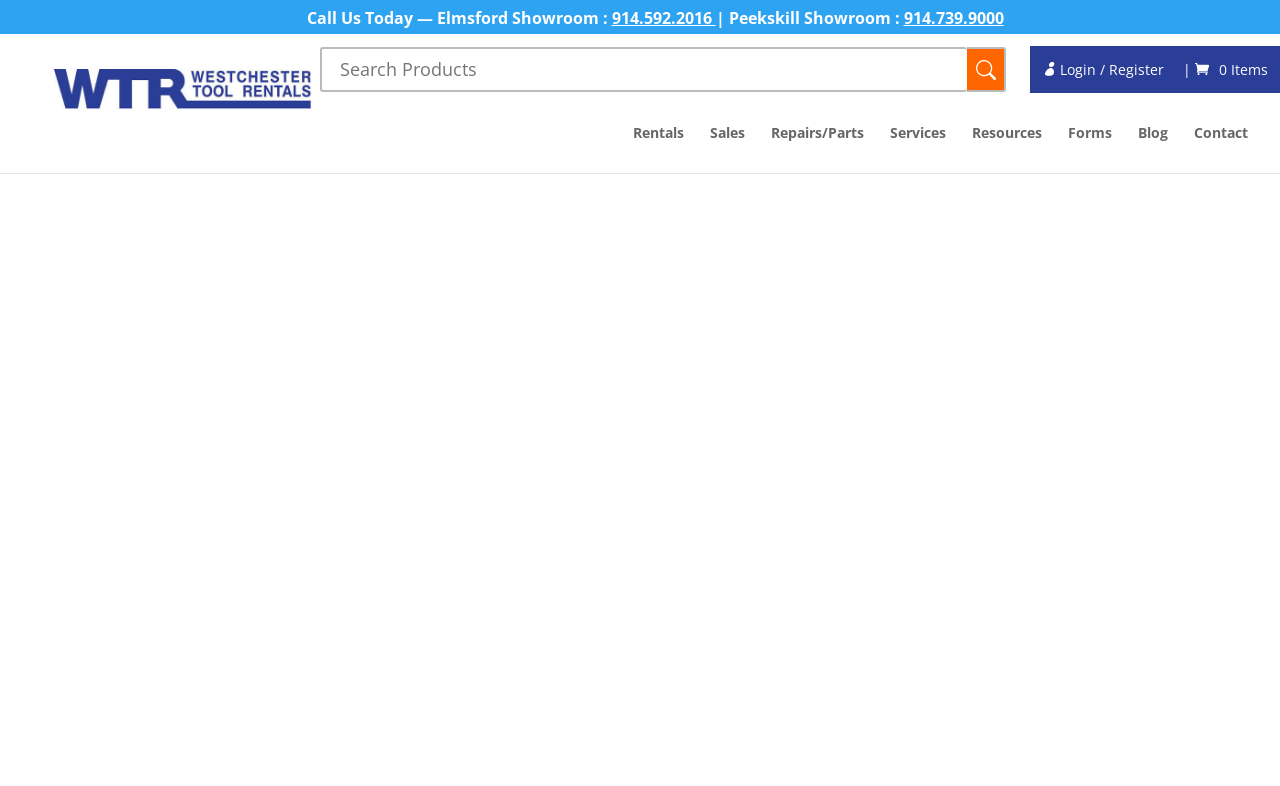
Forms (1090, 134)
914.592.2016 (664, 18)
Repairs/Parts (817, 134)
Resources (1007, 134)
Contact (1221, 134)
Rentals (658, 134)
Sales (727, 134)
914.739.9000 (954, 18)
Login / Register (1103, 69)
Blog (1153, 134)
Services (918, 134)
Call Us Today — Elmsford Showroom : (459, 18)
